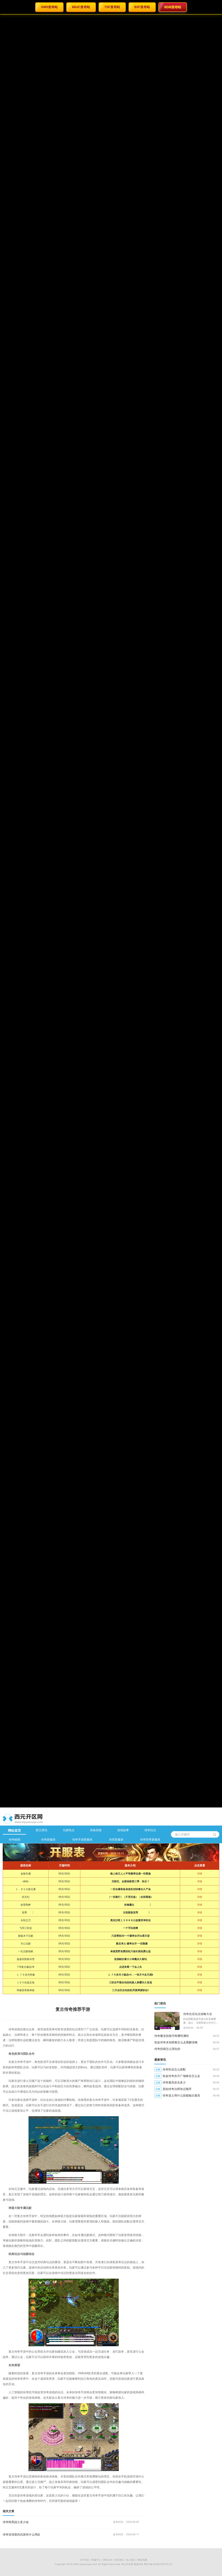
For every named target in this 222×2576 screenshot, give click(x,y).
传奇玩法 (150, 1830)
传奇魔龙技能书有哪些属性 (171, 2036)
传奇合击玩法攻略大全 (197, 2014)
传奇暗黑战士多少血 (16, 2522)
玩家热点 (69, 1830)
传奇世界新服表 (150, 1839)
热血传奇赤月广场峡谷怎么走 (181, 2076)
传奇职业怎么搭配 (174, 2069)
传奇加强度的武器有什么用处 (21, 2534)
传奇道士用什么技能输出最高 (181, 2095)
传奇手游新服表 (82, 1839)
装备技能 (96, 1830)
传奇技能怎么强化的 (167, 2049)
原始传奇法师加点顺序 (177, 2089)
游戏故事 (123, 1830)
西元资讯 (41, 1830)
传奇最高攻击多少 (174, 2082)
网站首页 (14, 1830)
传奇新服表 (48, 1839)
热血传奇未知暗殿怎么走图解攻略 (176, 2042)
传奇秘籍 (14, 1839)
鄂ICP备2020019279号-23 (158, 2564)
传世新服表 (116, 1839)
